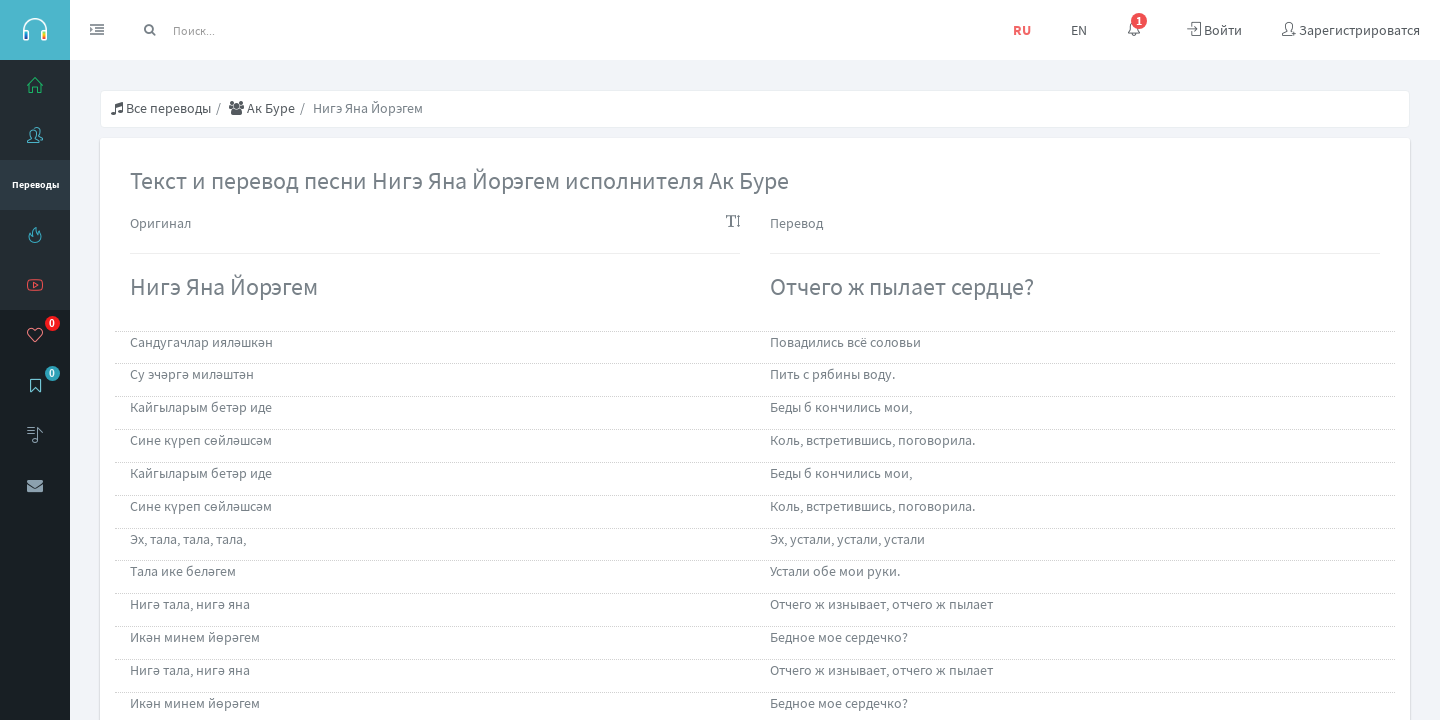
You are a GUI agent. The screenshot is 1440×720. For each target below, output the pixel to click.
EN (1079, 30)
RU (1022, 30)
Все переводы (161, 108)
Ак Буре (262, 108)
